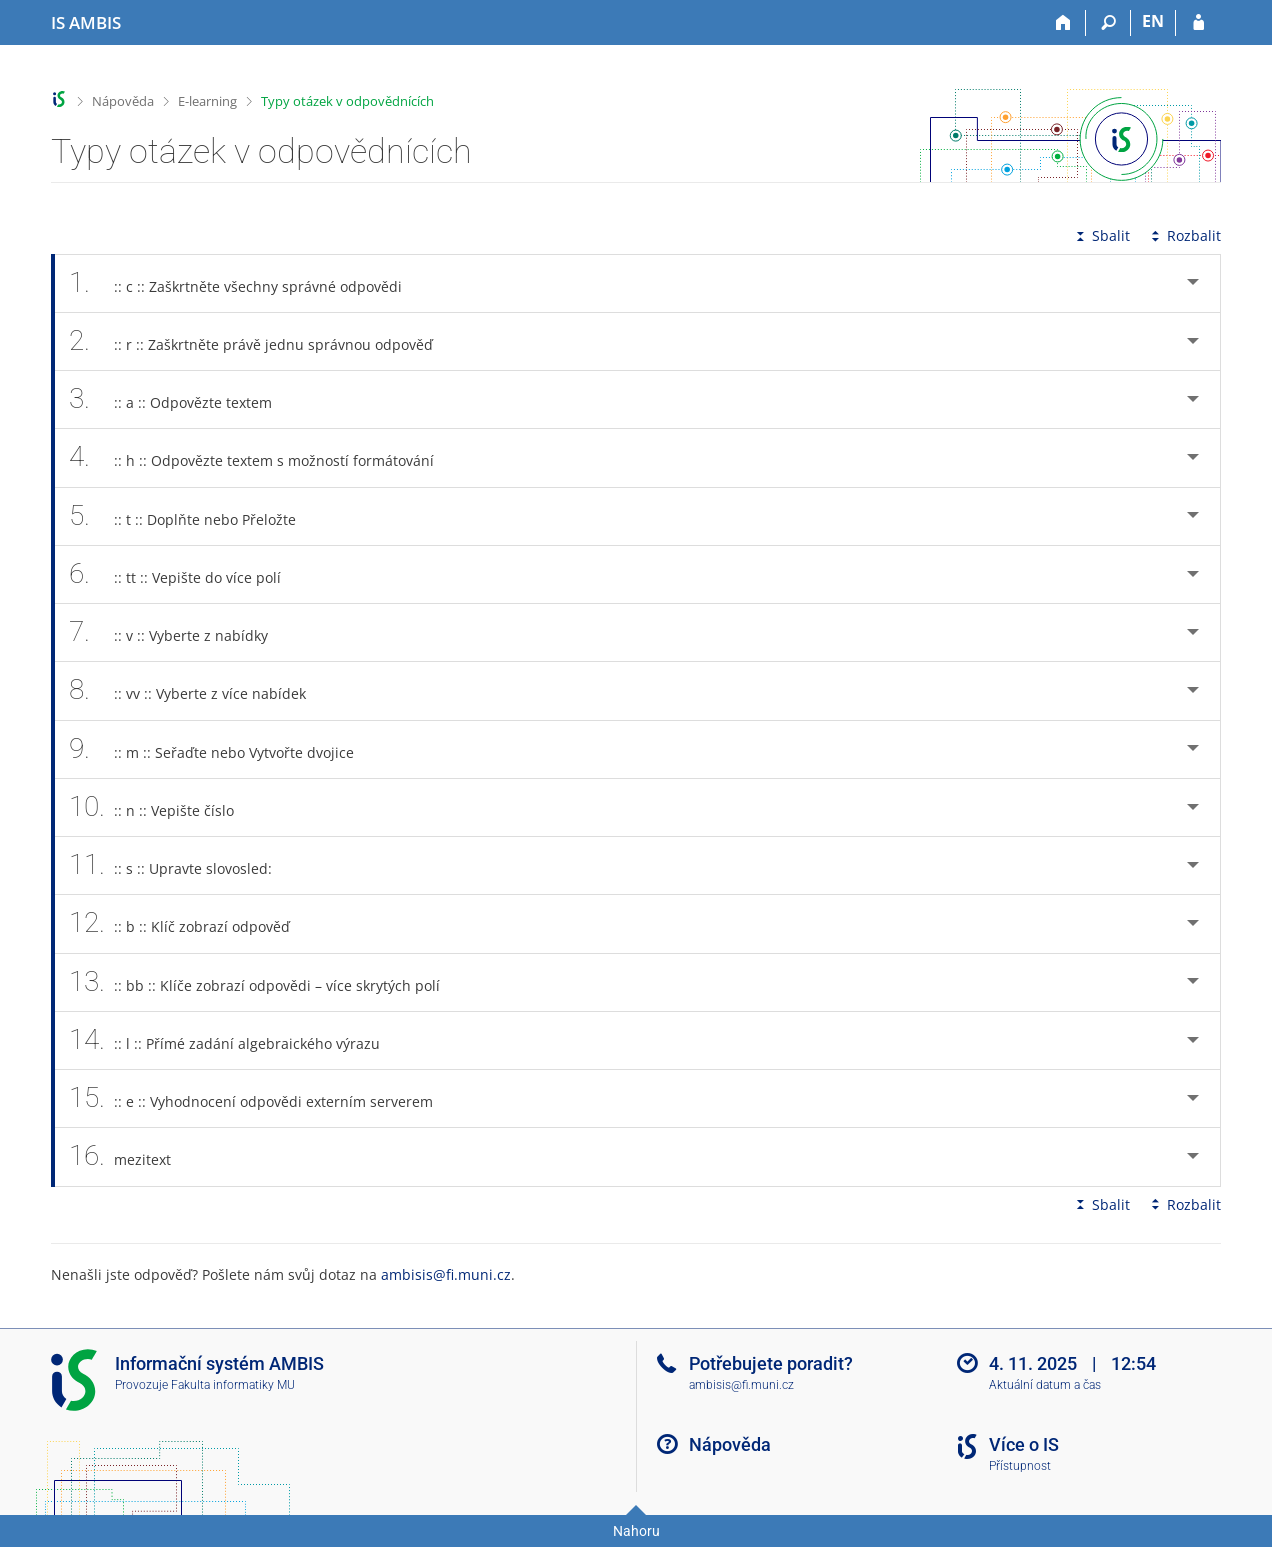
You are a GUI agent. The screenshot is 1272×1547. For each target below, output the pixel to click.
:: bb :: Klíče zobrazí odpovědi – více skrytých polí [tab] (265, 982)
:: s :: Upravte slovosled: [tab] (181, 865)
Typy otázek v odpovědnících (347, 101)
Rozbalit (1184, 235)
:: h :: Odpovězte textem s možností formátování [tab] (262, 457)
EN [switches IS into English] (1153, 21)
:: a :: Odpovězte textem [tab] (181, 399)
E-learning (207, 101)
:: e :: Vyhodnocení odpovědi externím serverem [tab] (262, 1098)
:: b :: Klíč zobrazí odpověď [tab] (190, 923)
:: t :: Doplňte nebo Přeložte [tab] (193, 516)
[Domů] (1063, 23)
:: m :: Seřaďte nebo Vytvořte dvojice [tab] (222, 749)
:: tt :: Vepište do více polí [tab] (186, 574)
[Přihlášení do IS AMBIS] (1198, 23)
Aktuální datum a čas (1045, 1385)
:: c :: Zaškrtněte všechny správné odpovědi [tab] (246, 283)
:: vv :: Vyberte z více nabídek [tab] (198, 690)
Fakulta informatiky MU (233, 1385)
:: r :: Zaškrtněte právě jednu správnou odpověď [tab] (262, 341)
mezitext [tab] (131, 1156)
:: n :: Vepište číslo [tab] (162, 807)
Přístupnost (1020, 1466)
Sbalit (1101, 235)
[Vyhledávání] (1108, 23)
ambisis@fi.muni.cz (446, 1274)
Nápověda (123, 101)
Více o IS (1024, 1444)
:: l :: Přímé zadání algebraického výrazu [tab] (235, 1040)
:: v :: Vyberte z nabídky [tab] (179, 632)
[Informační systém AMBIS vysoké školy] (86, 23)
